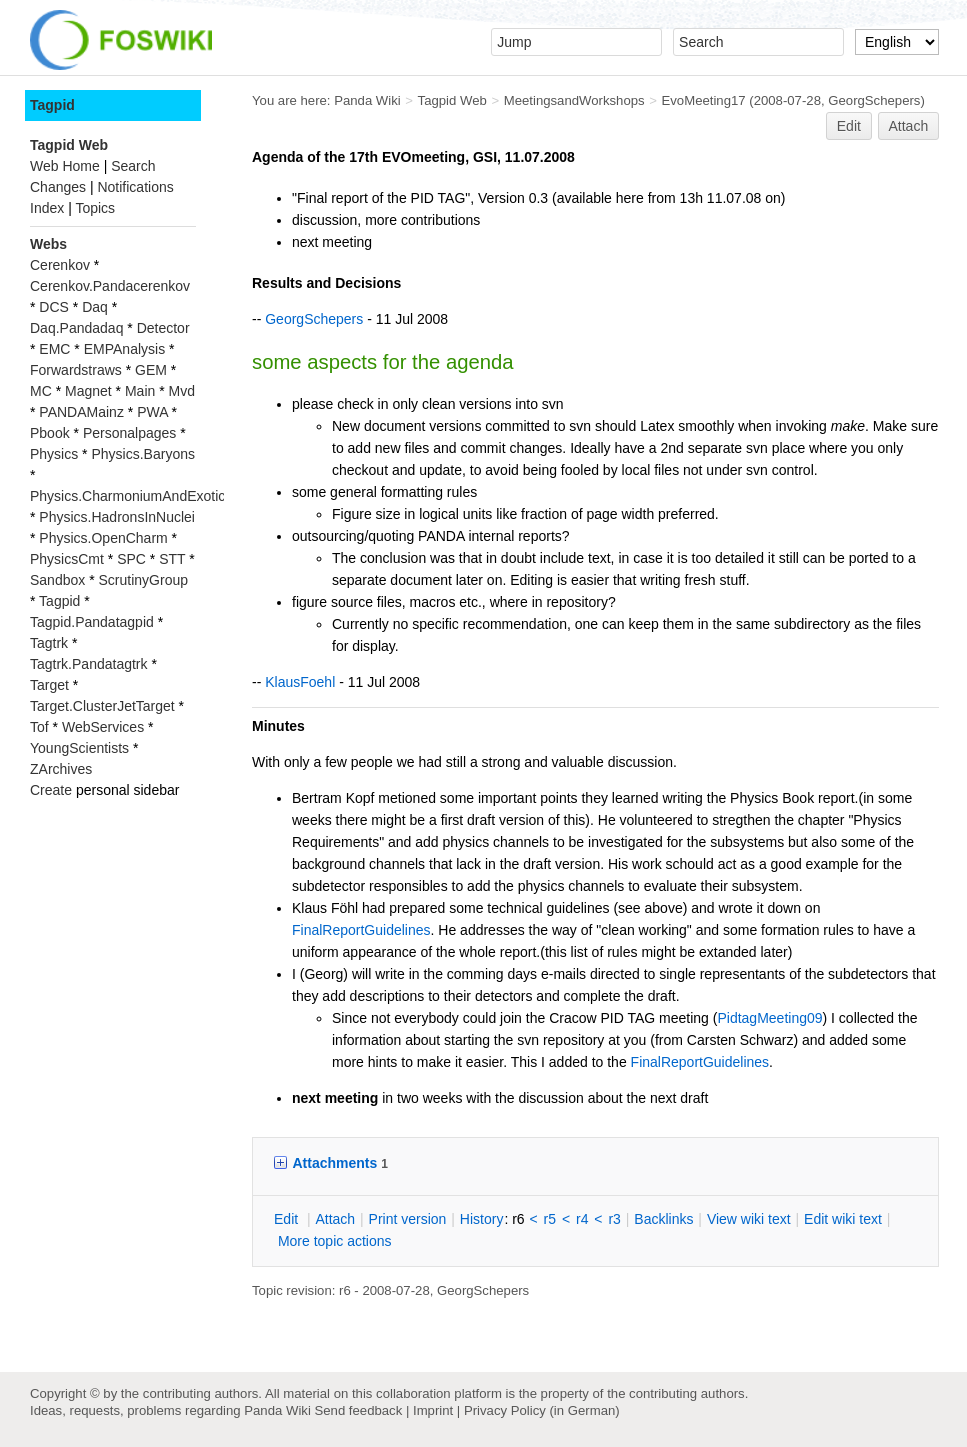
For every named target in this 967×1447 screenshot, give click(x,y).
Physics (54, 454)
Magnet (88, 391)
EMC (54, 349)
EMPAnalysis (124, 349)
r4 (582, 1219)
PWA (152, 412)
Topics (95, 208)
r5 (550, 1219)
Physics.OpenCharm (103, 538)
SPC (131, 559)
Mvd (182, 391)
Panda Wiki (367, 100)
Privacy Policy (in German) (542, 1410)
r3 (614, 1219)
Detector (163, 328)
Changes (58, 187)
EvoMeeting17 (704, 100)
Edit (849, 126)
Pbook (50, 433)
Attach (909, 126)
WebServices (103, 727)
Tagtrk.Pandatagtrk (89, 664)
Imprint (433, 1410)
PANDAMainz (81, 412)
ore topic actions (335, 1241)
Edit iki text (843, 1219)
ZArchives (61, 769)
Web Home (65, 166)
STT (172, 559)
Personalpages (129, 433)
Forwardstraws (76, 370)
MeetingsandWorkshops (574, 100)
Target (49, 685)
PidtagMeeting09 (769, 1018)
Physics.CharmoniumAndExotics (131, 496)
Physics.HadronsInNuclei (117, 517)
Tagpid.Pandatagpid (92, 622)
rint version (408, 1219)
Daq (95, 307)
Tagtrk (49, 643)
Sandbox (57, 580)
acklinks (663, 1219)
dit (288, 1219)
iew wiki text (749, 1219)
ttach (335, 1219)
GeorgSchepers (874, 100)
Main (140, 391)
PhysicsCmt (67, 559)
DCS (54, 307)
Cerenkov (60, 265)
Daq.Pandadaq (76, 328)
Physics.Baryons (142, 454)
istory (482, 1219)
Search (133, 166)
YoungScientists (79, 748)
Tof (39, 727)
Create (51, 790)
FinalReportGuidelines (361, 930)
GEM (151, 370)
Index (47, 208)
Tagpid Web (452, 100)
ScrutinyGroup (143, 580)
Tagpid (52, 105)
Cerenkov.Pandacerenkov (110, 286)
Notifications (135, 187)
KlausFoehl (300, 682)
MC (41, 391)
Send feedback (358, 1410)
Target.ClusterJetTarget (102, 706)
